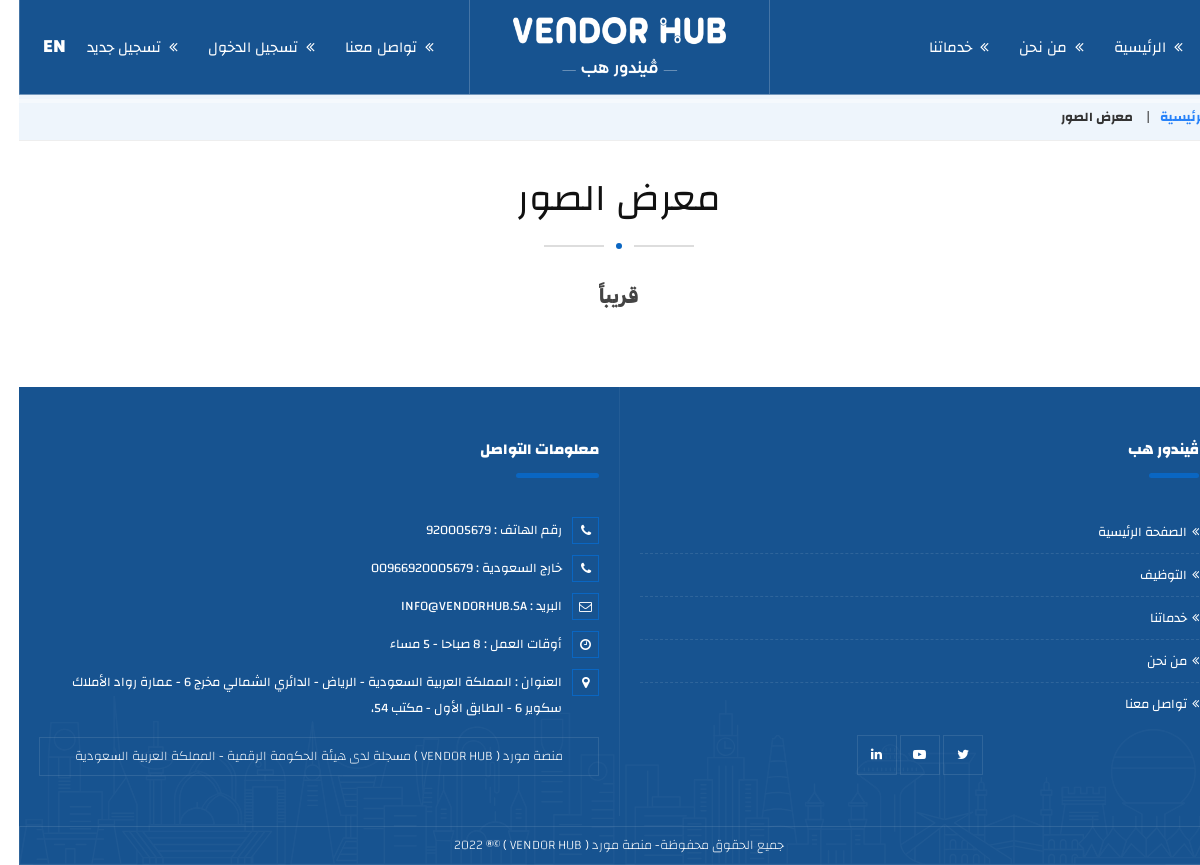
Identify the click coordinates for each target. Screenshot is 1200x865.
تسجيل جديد (105, 47)
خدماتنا (931, 47)
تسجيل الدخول (234, 47)
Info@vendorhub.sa (445, 606)
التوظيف (1144, 575)
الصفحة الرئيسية (1123, 532)
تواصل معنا (362, 47)
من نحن (1024, 47)
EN (35, 46)
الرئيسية (1121, 47)
